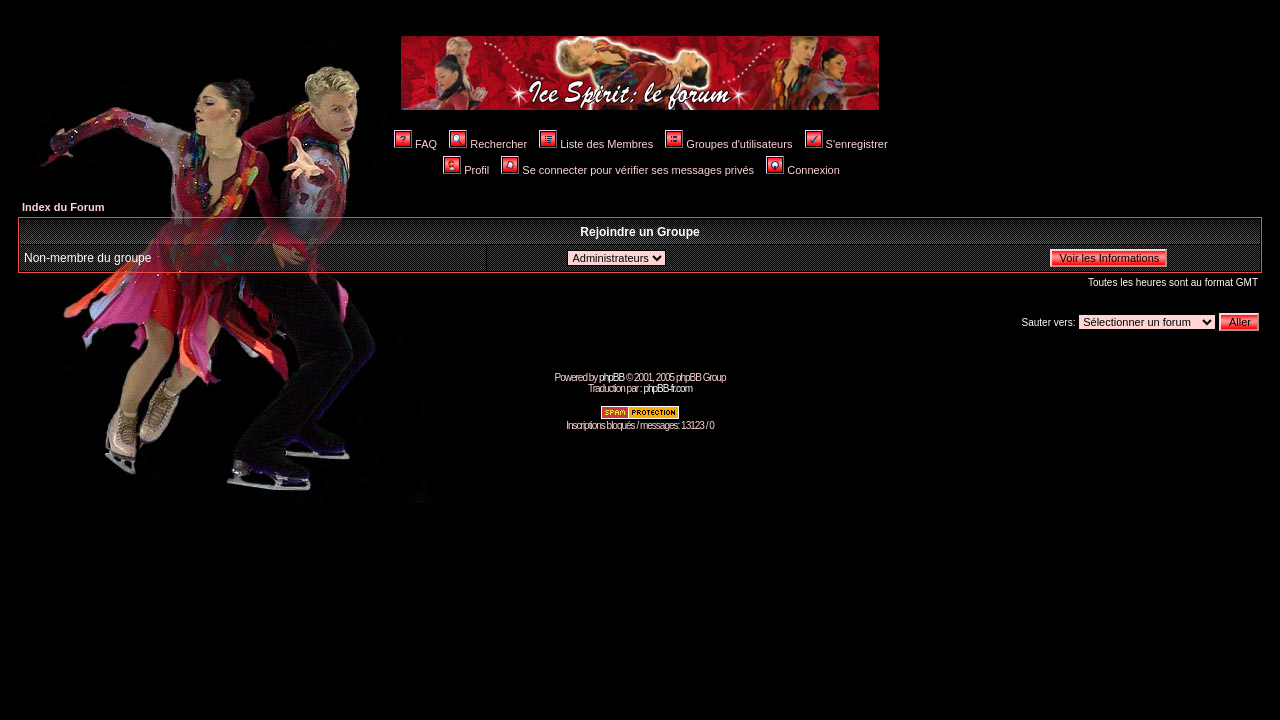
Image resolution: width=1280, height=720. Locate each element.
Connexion (803, 170)
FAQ (415, 144)
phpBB (611, 377)
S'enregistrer (846, 144)
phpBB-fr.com (667, 388)
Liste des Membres (596, 144)
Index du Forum (63, 207)
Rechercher (488, 144)
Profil (466, 170)
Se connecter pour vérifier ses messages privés (627, 170)
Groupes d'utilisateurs (728, 144)
